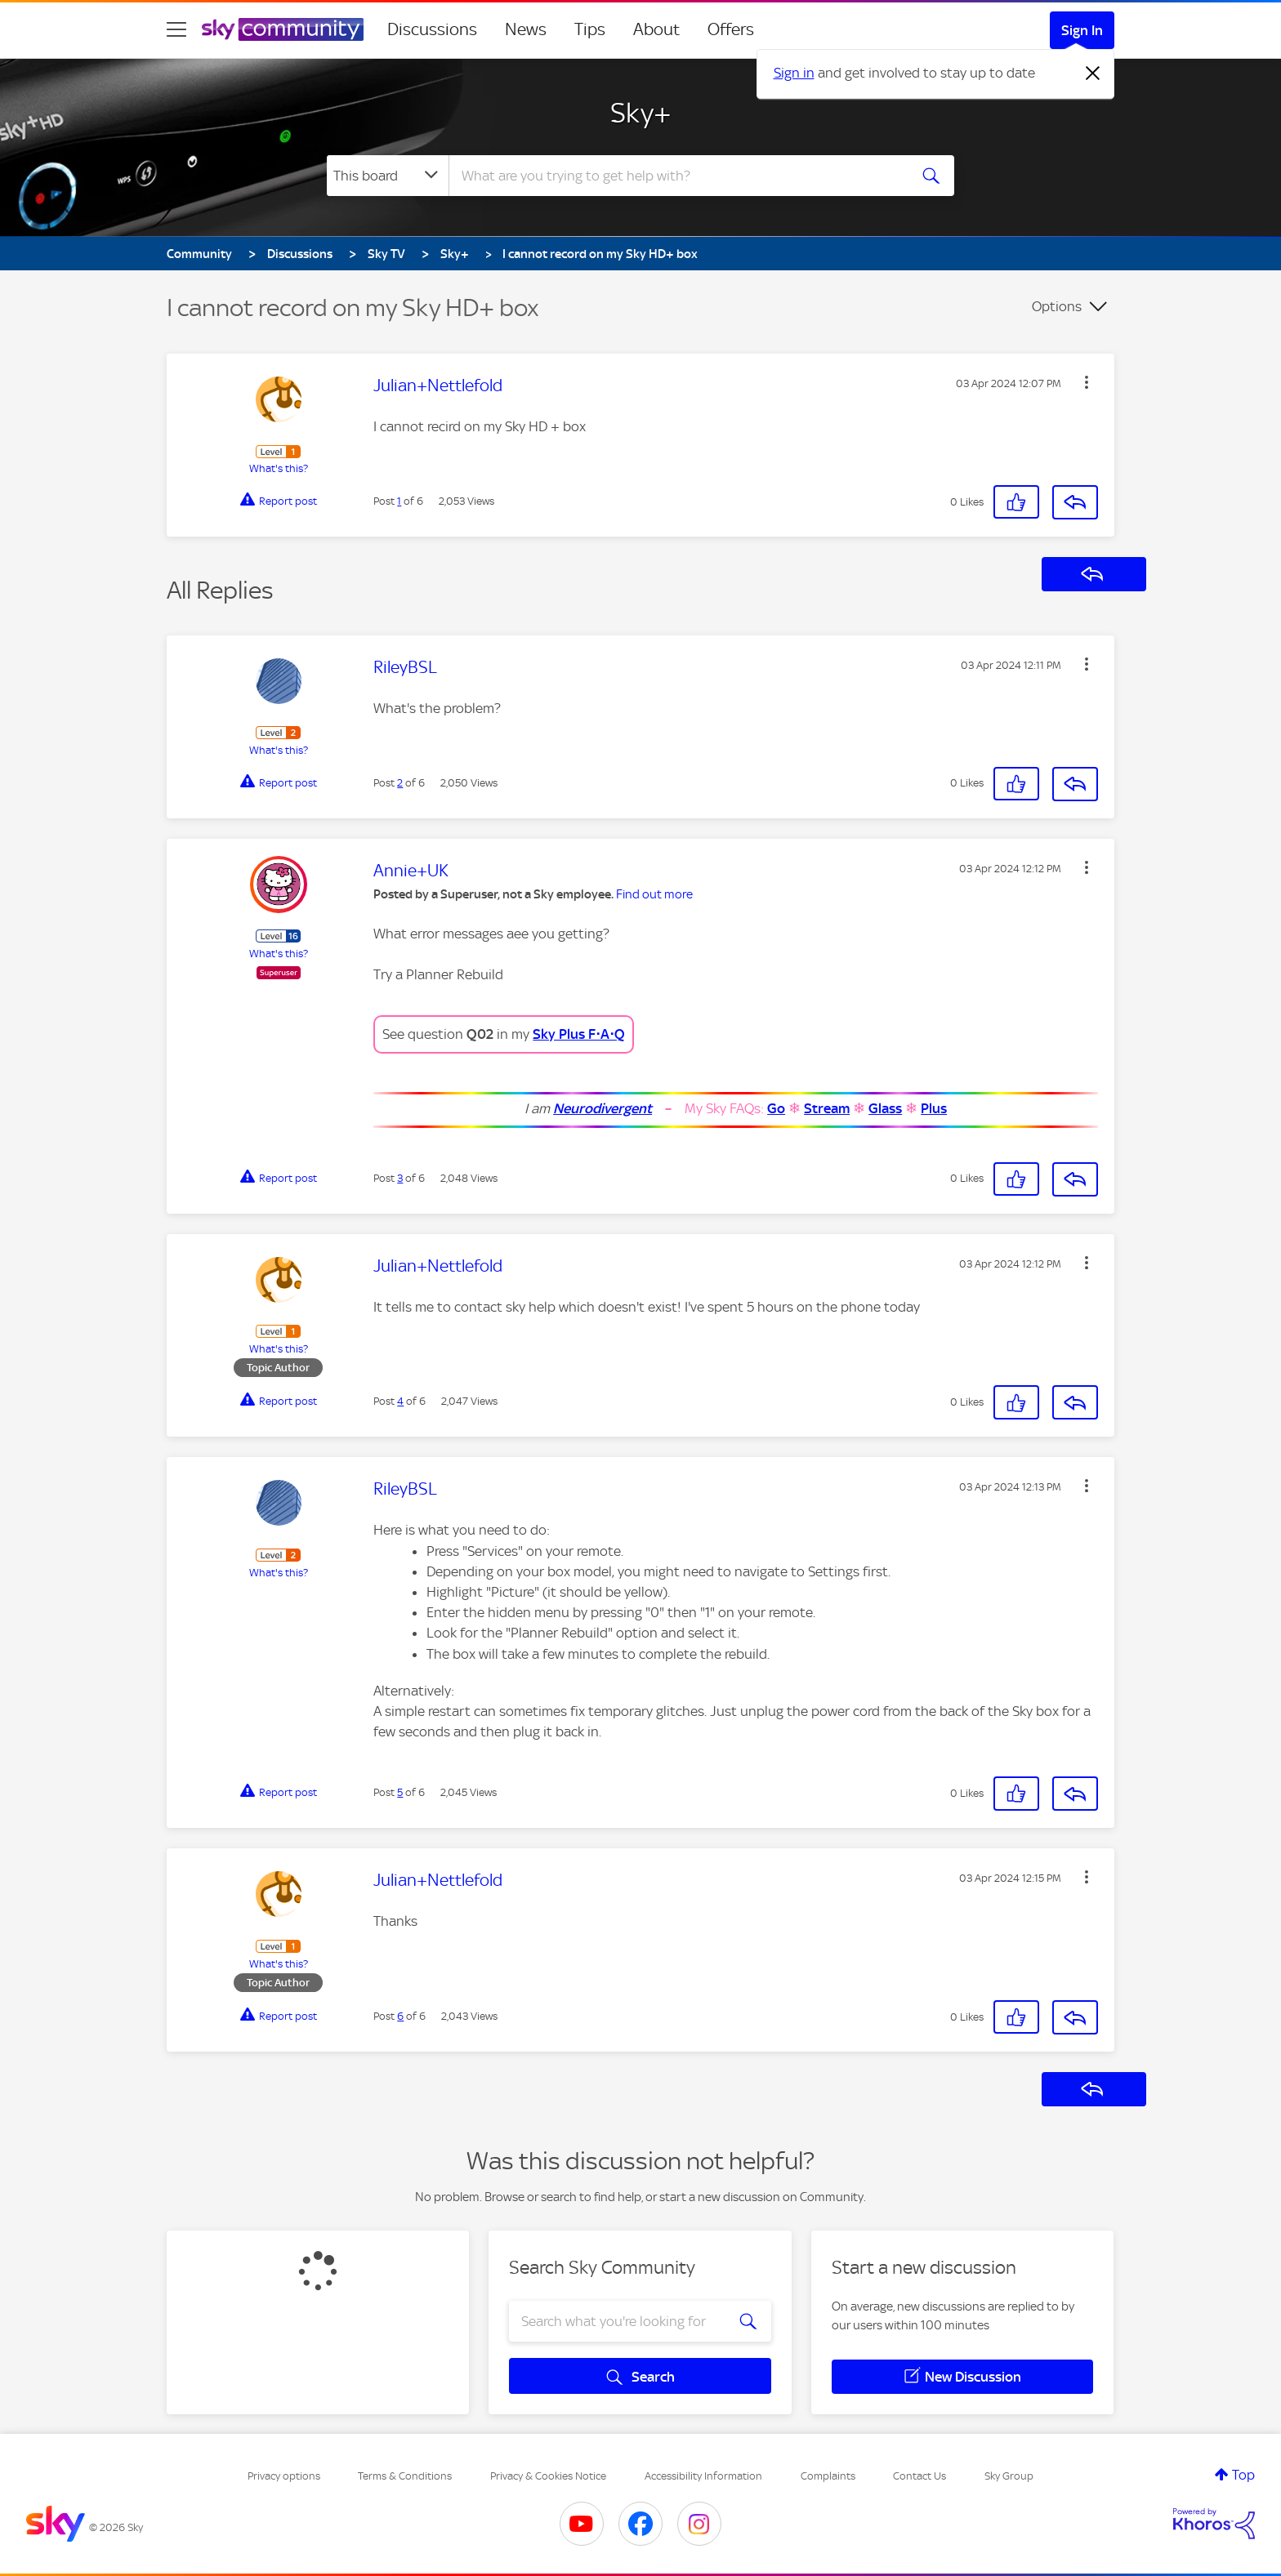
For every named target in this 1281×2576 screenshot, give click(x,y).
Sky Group (1008, 2476)
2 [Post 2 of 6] (400, 783)
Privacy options (284, 2476)
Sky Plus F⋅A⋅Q (579, 1034)
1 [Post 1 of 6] (399, 501)
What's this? (278, 468)
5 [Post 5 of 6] (400, 1792)
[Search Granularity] (388, 175)
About (656, 29)
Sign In (1082, 30)
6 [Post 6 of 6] (400, 2016)
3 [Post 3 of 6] (400, 1178)
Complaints (828, 2476)
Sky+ (641, 112)
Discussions (432, 29)
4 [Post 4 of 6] (400, 1401)
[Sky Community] (283, 29)
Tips (589, 29)
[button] (1086, 382)
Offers (730, 29)
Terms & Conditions (405, 2476)
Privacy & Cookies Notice (548, 2476)
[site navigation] (176, 29)
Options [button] (1057, 306)
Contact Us (919, 2476)
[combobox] (676, 175)
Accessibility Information (703, 2476)
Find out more (654, 894)
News (526, 29)
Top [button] (1243, 2475)
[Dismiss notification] (1093, 73)
